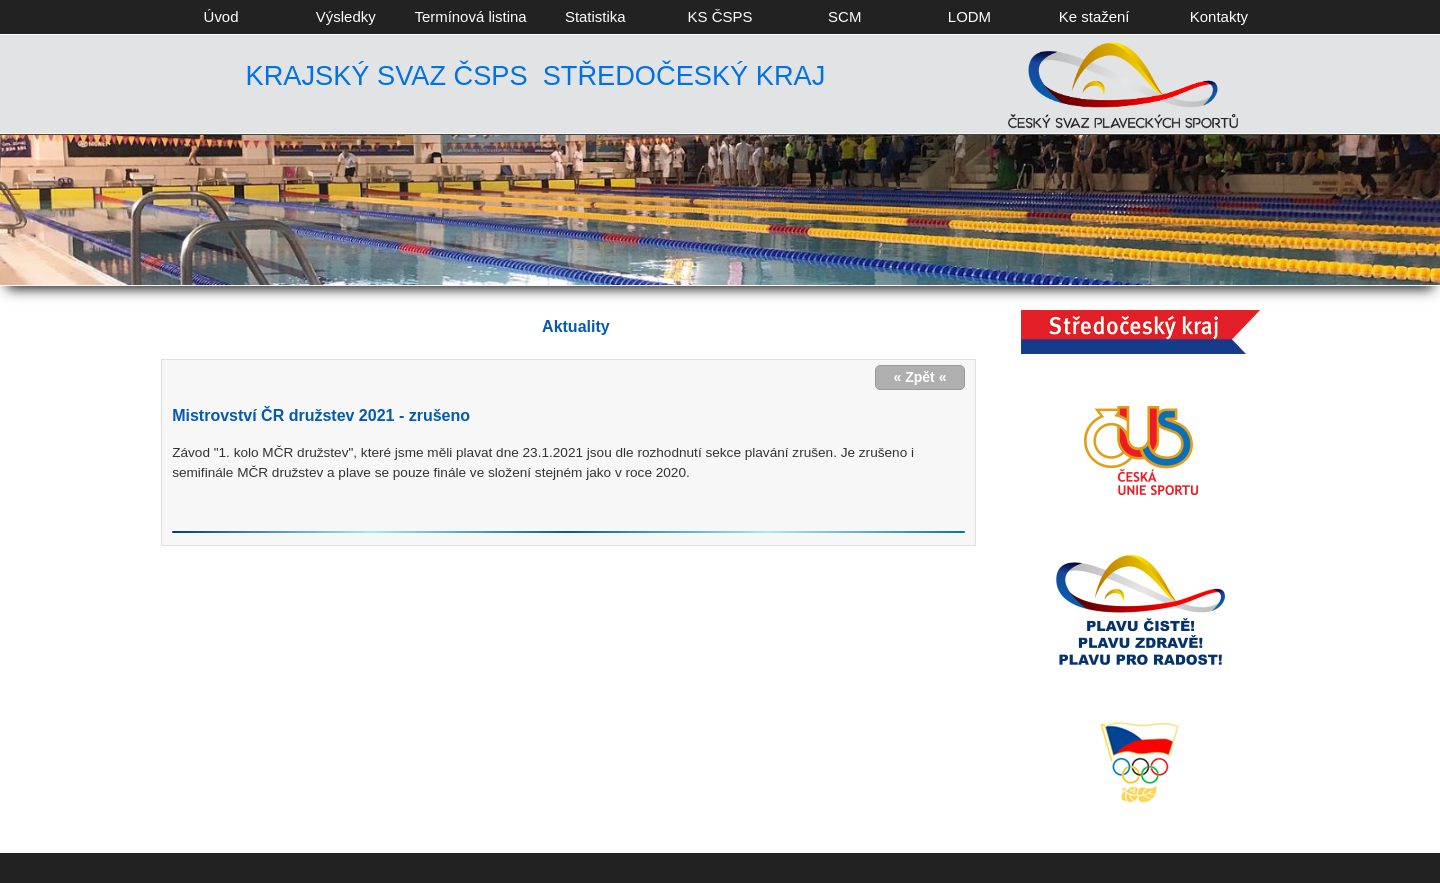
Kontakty (1219, 16)
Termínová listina (470, 16)
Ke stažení (1094, 16)
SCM (844, 16)
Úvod (221, 16)
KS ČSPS (720, 16)
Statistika (595, 16)
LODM (969, 16)
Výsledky (346, 16)
